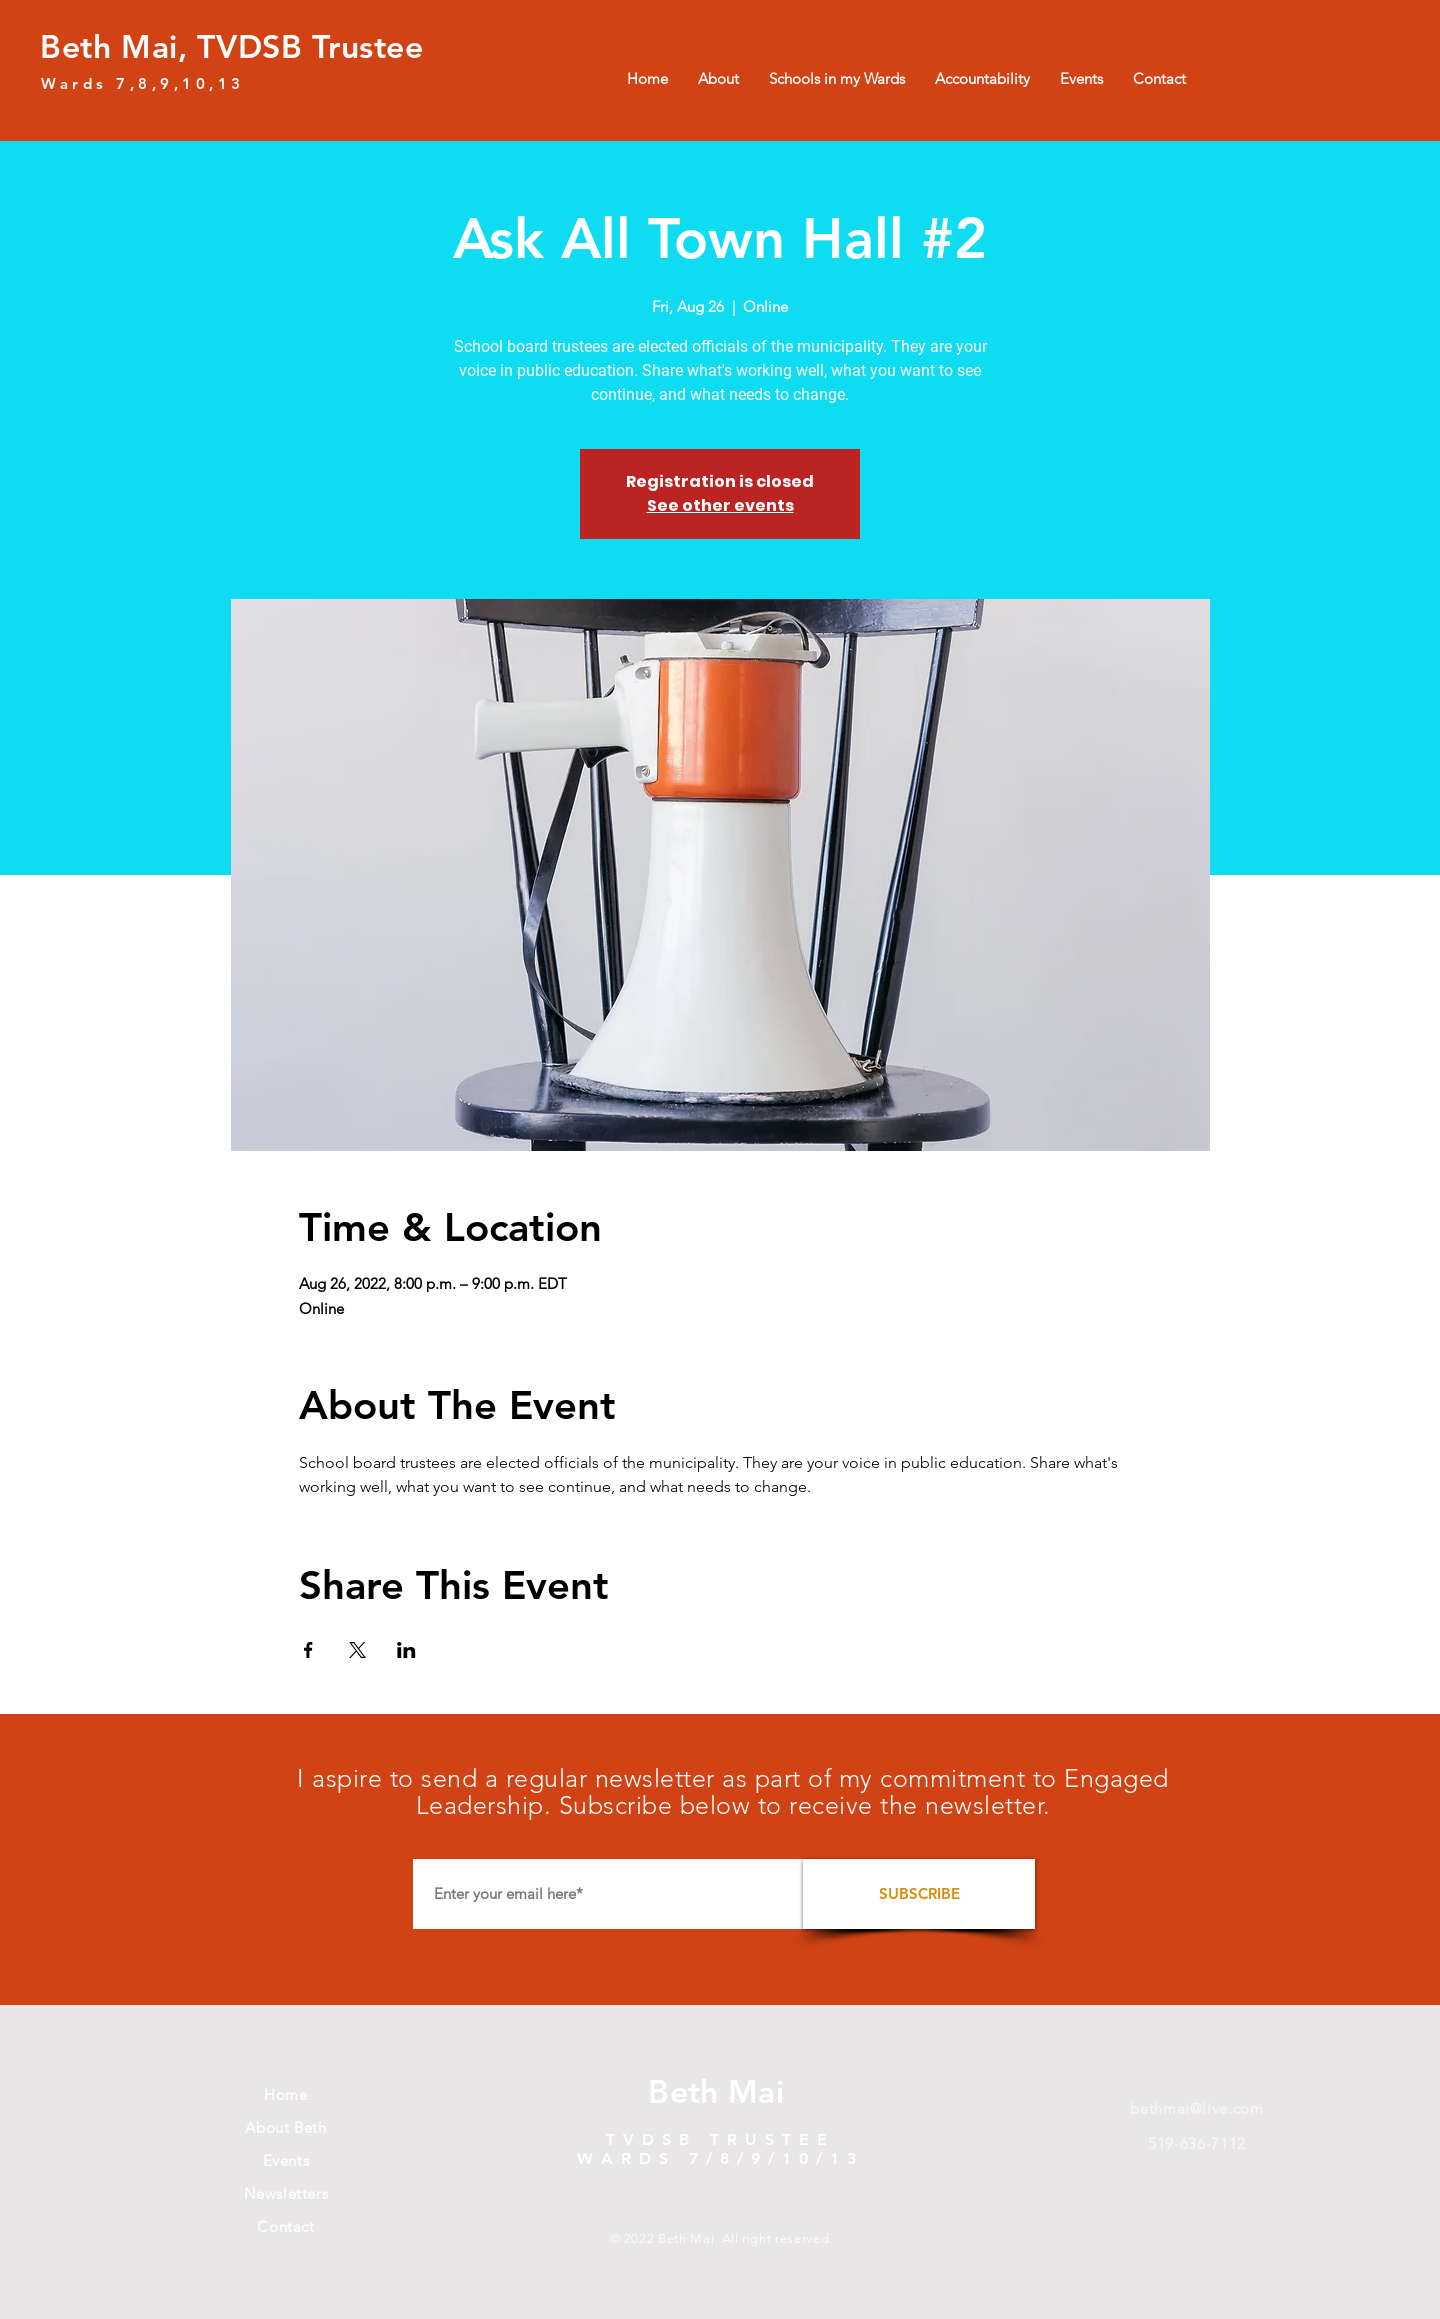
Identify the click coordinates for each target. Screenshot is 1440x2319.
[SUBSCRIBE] (919, 1894)
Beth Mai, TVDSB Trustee (232, 46)
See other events (720, 505)
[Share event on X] (357, 1650)
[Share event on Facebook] (308, 1650)
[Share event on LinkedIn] (406, 1650)
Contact (285, 2226)
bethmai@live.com (1196, 2108)
